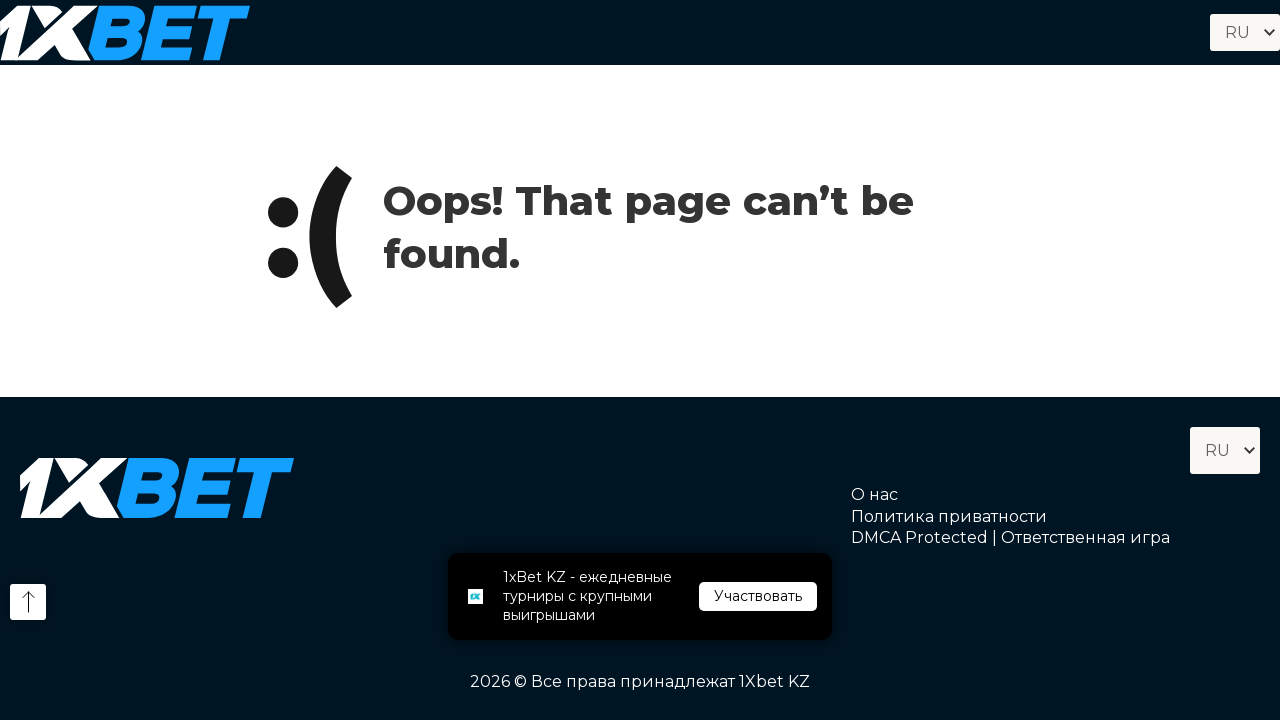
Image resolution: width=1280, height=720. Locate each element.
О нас (874, 494)
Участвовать (758, 596)
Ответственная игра (1085, 537)
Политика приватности (949, 516)
